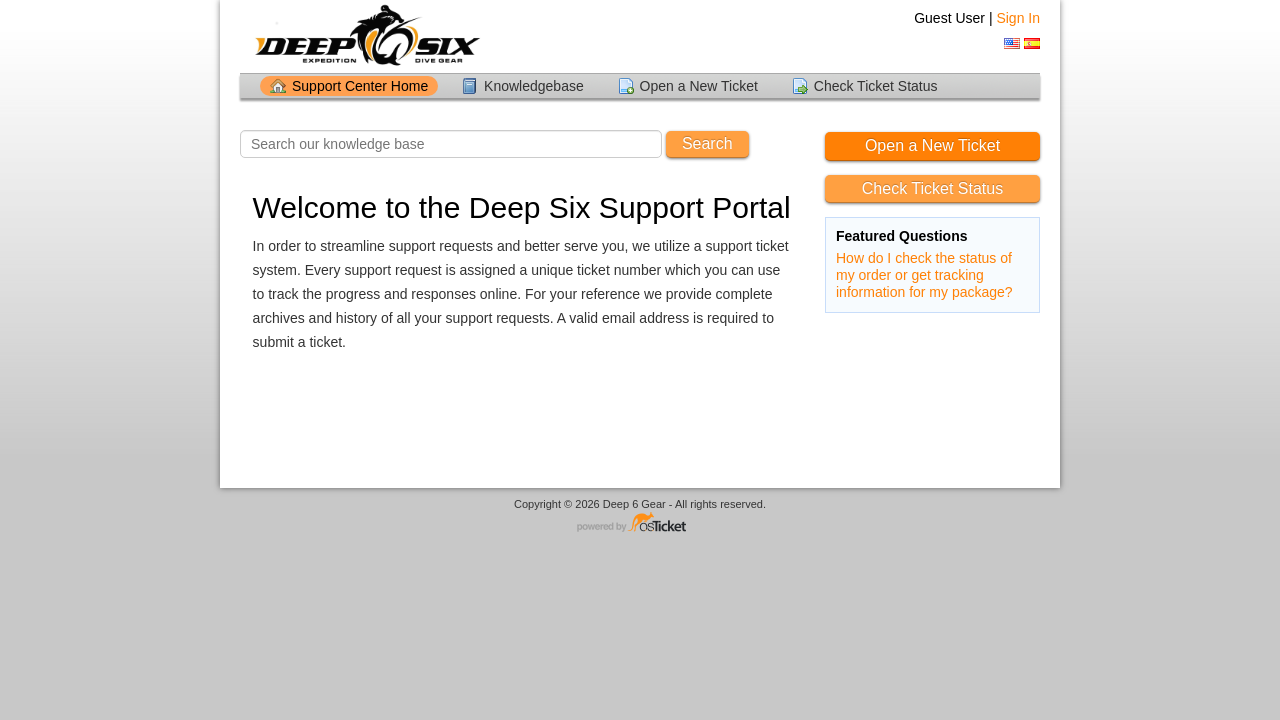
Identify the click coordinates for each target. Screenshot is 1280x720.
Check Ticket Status (876, 86)
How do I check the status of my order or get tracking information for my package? (924, 275)
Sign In (1018, 18)
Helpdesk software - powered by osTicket (640, 523)
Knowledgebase (534, 86)
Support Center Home (360, 86)
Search (707, 143)
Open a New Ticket (699, 86)
